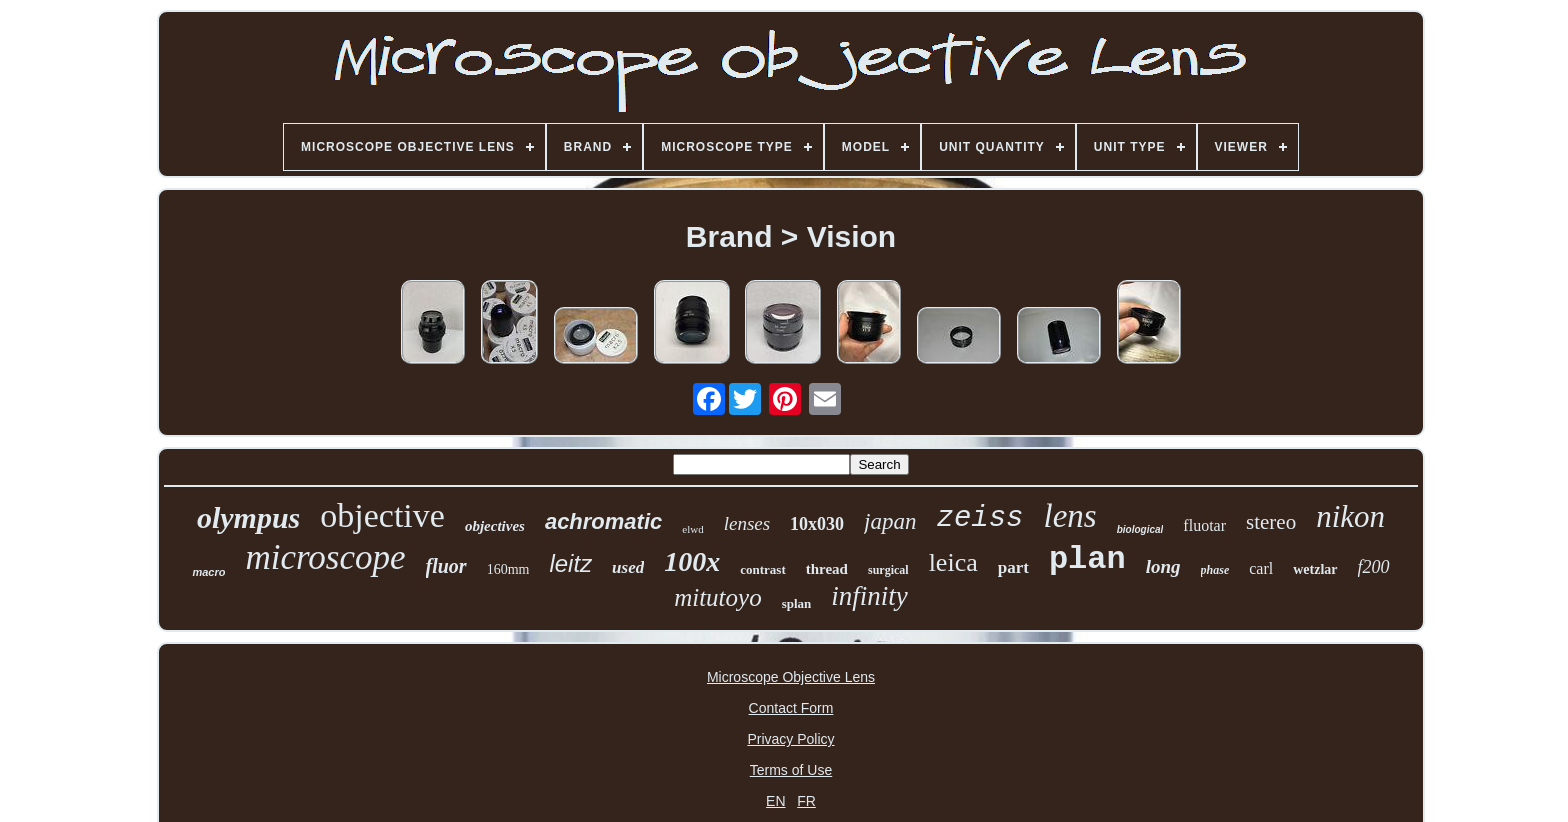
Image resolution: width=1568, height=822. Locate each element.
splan (797, 603)
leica (953, 562)
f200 (1374, 567)
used (628, 567)
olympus (248, 517)
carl (1261, 568)
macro (208, 572)
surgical (888, 570)
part (1013, 567)
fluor (446, 566)
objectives (495, 526)
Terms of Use (791, 770)
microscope (325, 557)
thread (827, 569)
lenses (747, 523)
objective (382, 515)
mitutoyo (718, 597)
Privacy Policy (790, 739)
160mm (508, 569)
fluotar (1204, 525)
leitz (570, 563)
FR (806, 801)
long (1163, 566)
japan (890, 521)
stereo (1271, 522)
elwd (692, 529)
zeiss (980, 518)
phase (1215, 570)
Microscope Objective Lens (791, 677)
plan (1087, 559)
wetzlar (1315, 569)
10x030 (817, 524)
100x (692, 561)
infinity (869, 596)
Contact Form (791, 708)
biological (1140, 529)
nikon (1350, 516)
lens (1070, 516)
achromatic (603, 521)
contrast (763, 569)
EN (775, 801)
